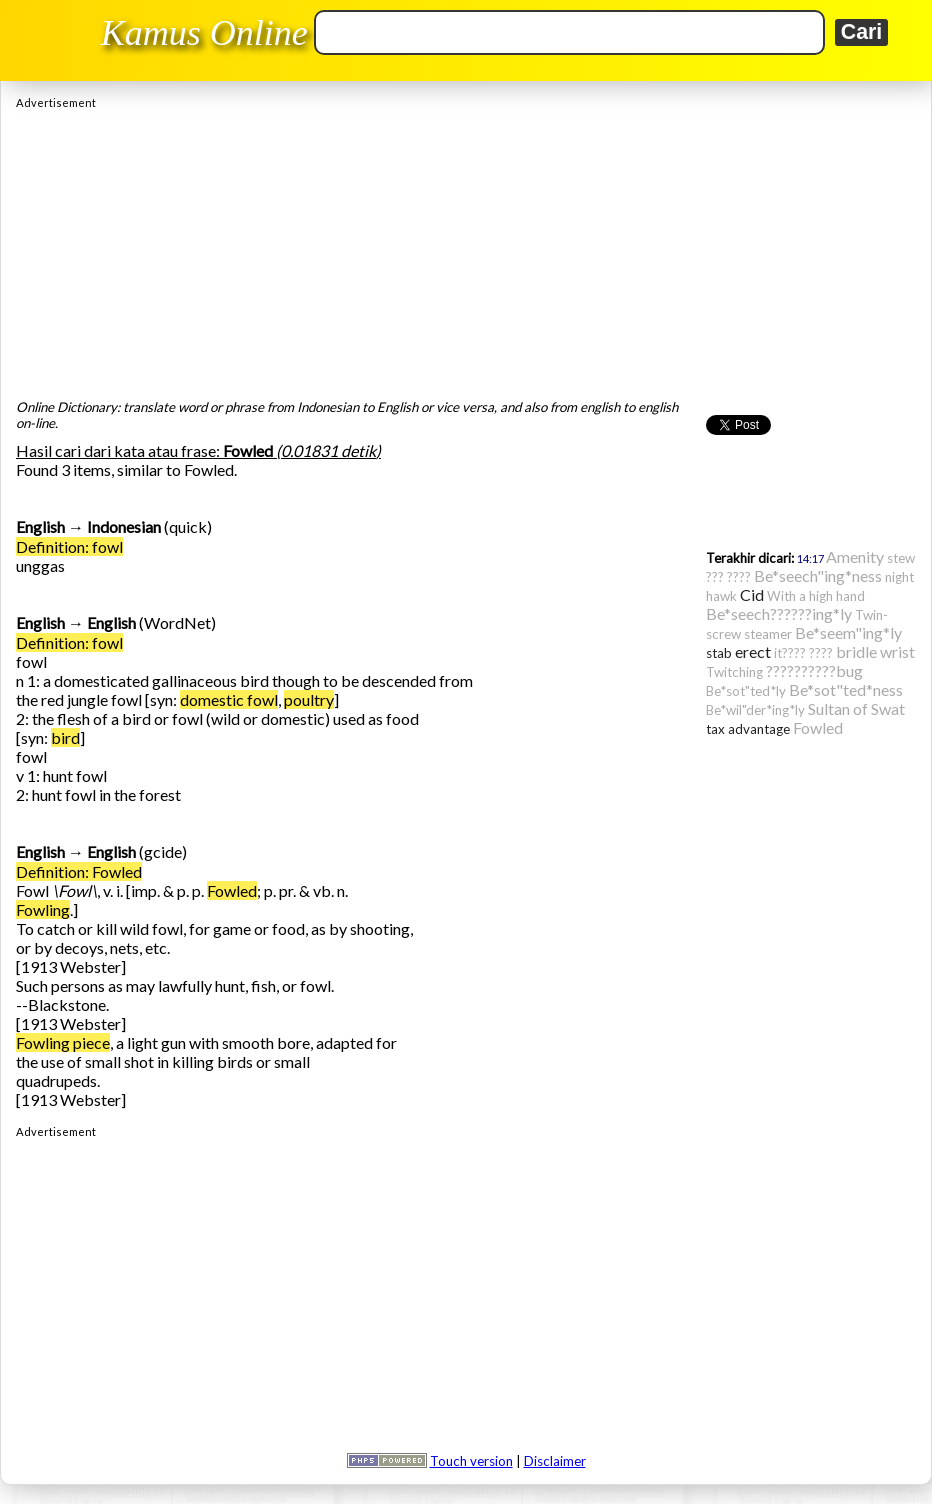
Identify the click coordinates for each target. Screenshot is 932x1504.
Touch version (471, 1461)
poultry (309, 699)
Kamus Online (204, 33)
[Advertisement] (466, 249)
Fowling (43, 909)
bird (65, 737)
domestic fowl (229, 699)
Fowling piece (63, 1042)
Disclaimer (555, 1461)
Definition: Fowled (79, 871)
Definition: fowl (69, 546)
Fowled (232, 890)
